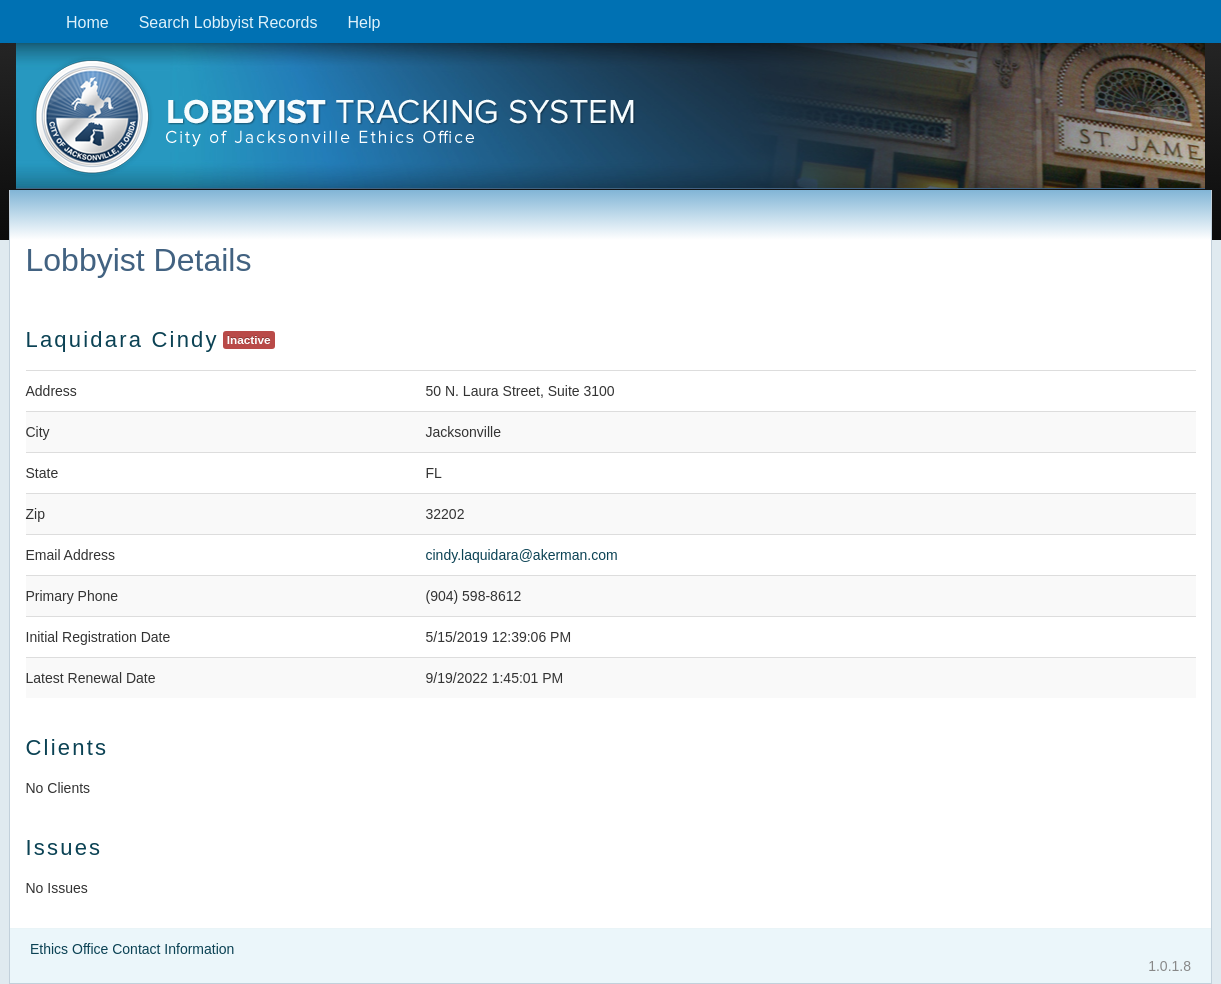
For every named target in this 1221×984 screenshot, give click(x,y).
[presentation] (610, 123)
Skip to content (15, 10)
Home (87, 22)
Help (363, 22)
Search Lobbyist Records (228, 22)
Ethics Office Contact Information (132, 949)
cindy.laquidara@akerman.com (522, 555)
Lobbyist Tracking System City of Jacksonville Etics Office (610, 123)
